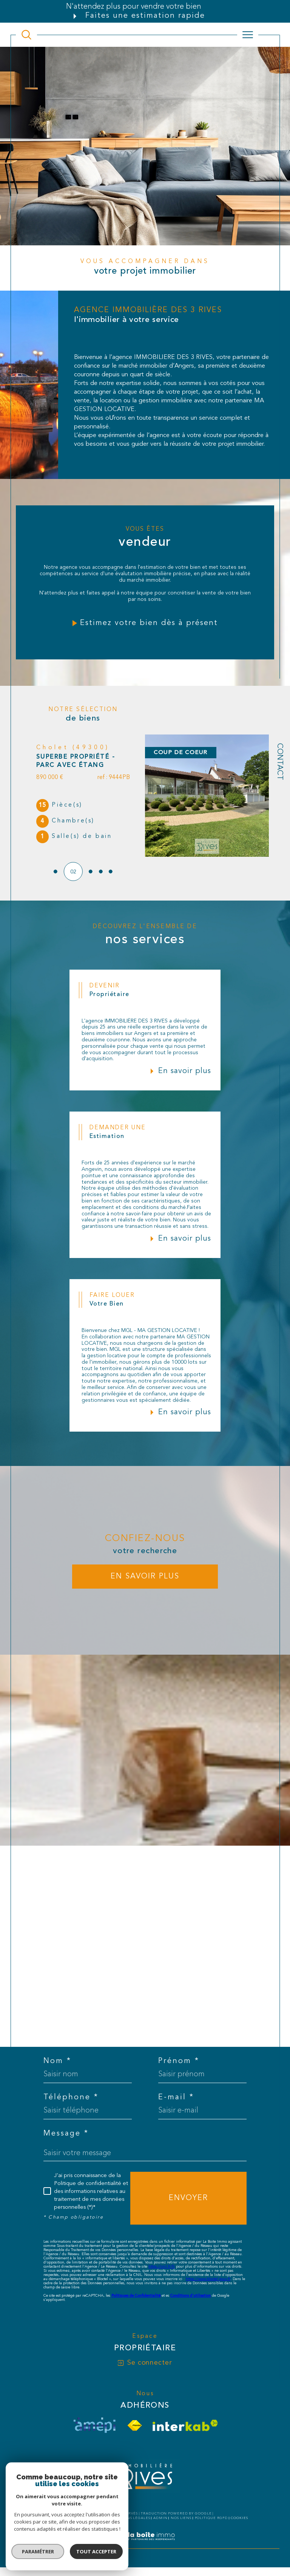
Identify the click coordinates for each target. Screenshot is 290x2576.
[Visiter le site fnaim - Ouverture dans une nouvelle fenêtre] (134, 2424)
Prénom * (178, 2059)
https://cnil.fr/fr (161, 2265)
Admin (160, 2516)
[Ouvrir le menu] (247, 35)
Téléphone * (71, 2096)
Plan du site (93, 2516)
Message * (66, 2132)
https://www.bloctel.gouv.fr (208, 2277)
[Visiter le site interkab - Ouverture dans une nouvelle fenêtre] (185, 2424)
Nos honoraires (59, 2516)
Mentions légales (130, 2516)
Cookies (239, 2516)
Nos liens (181, 2516)
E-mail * (176, 2096)
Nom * (57, 2059)
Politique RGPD (211, 2516)
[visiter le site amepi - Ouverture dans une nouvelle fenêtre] (94, 2423)
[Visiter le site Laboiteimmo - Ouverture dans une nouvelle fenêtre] (145, 2543)
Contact (279, 761)
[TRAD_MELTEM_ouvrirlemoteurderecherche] (26, 34)
